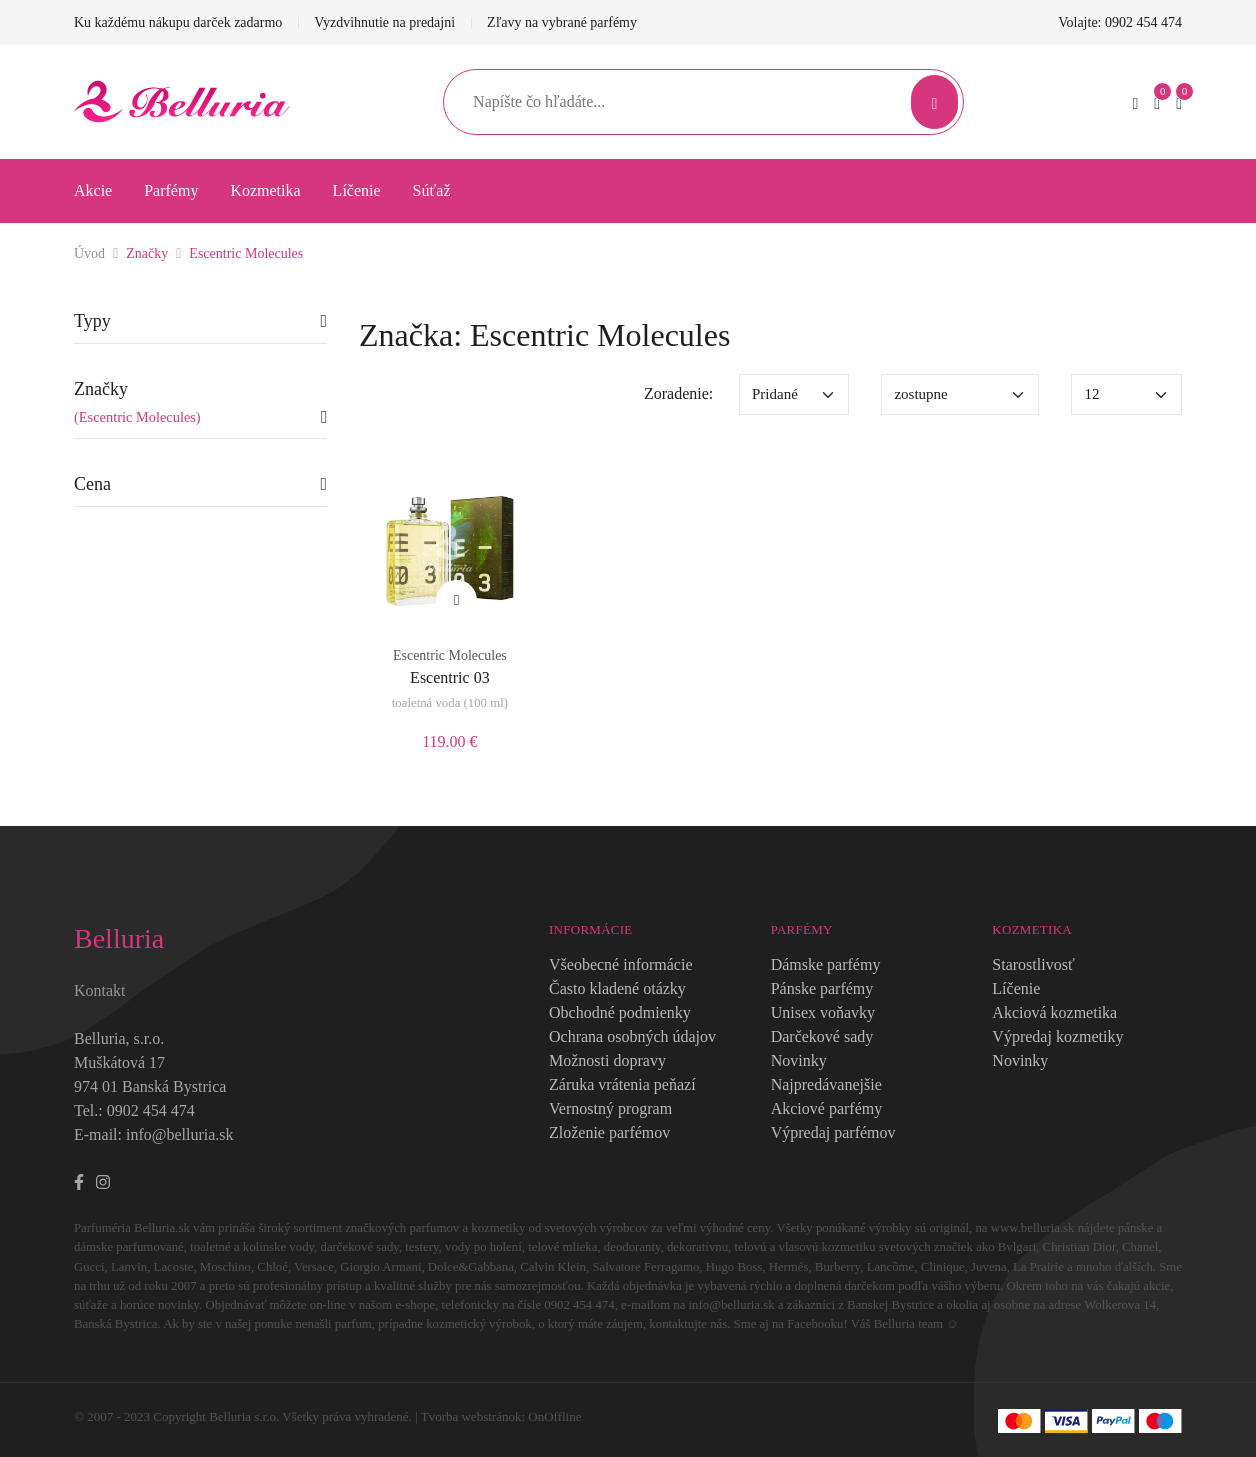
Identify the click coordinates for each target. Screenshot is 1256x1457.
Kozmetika (265, 190)
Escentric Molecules (246, 253)
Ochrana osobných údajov (632, 1036)
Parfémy (171, 190)
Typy (92, 321)
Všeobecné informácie (620, 964)
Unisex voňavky (823, 1012)
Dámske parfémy (826, 964)
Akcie (93, 190)
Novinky (799, 1060)
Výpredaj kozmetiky (1057, 1036)
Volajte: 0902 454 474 (1120, 22)
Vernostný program (610, 1108)
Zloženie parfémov (609, 1132)
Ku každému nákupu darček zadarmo (178, 22)
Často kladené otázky (617, 988)
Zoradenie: (678, 393)
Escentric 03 (450, 677)
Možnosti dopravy (607, 1060)
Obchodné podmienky (620, 1012)
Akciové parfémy (827, 1108)
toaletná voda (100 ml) (450, 703)
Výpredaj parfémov (833, 1132)
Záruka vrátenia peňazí (622, 1084)
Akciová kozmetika (1054, 1012)
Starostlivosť (1033, 964)
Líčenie (357, 190)
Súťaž (432, 190)
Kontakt (100, 990)
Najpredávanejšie (826, 1084)
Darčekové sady (822, 1036)
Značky (147, 253)
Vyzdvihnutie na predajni (384, 22)
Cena (92, 484)
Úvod (89, 253)
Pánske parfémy (822, 988)
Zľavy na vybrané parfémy (562, 22)
